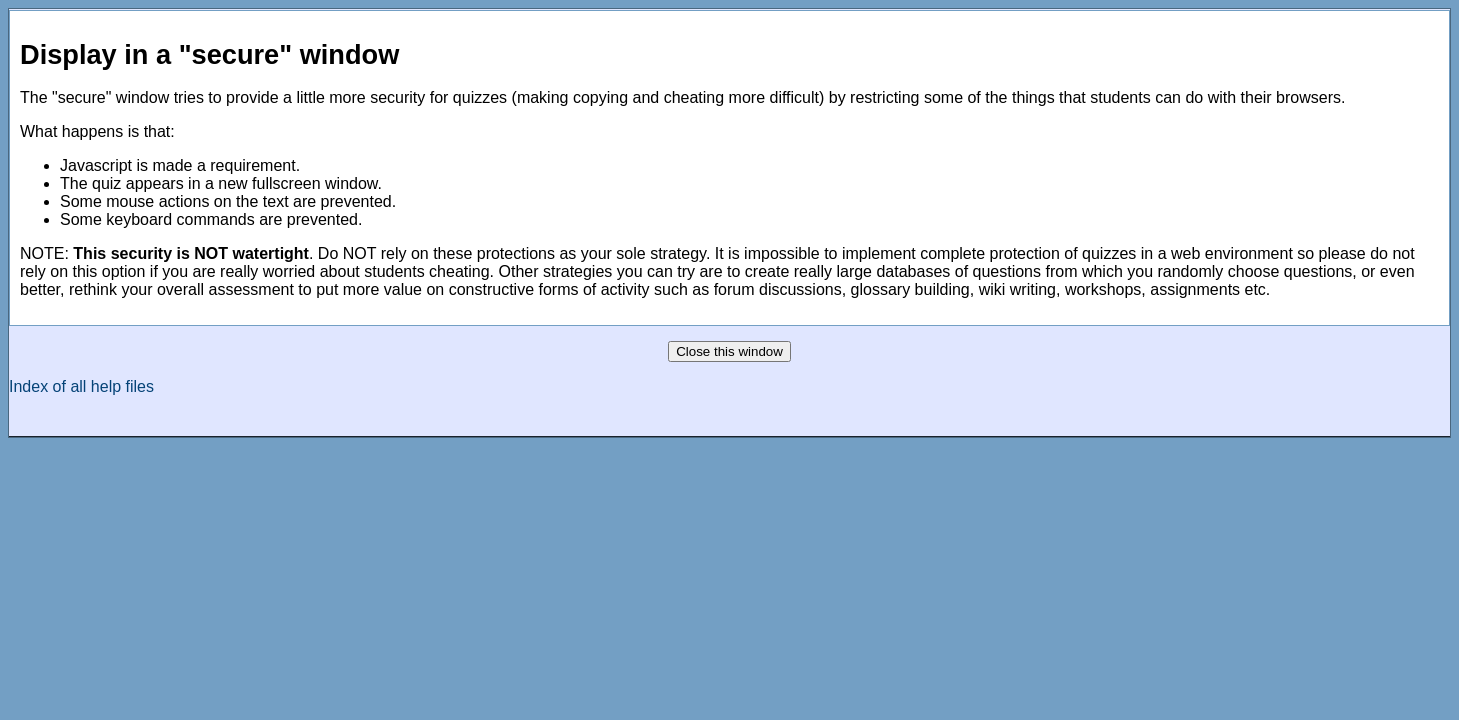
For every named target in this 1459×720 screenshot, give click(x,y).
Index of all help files (81, 386)
